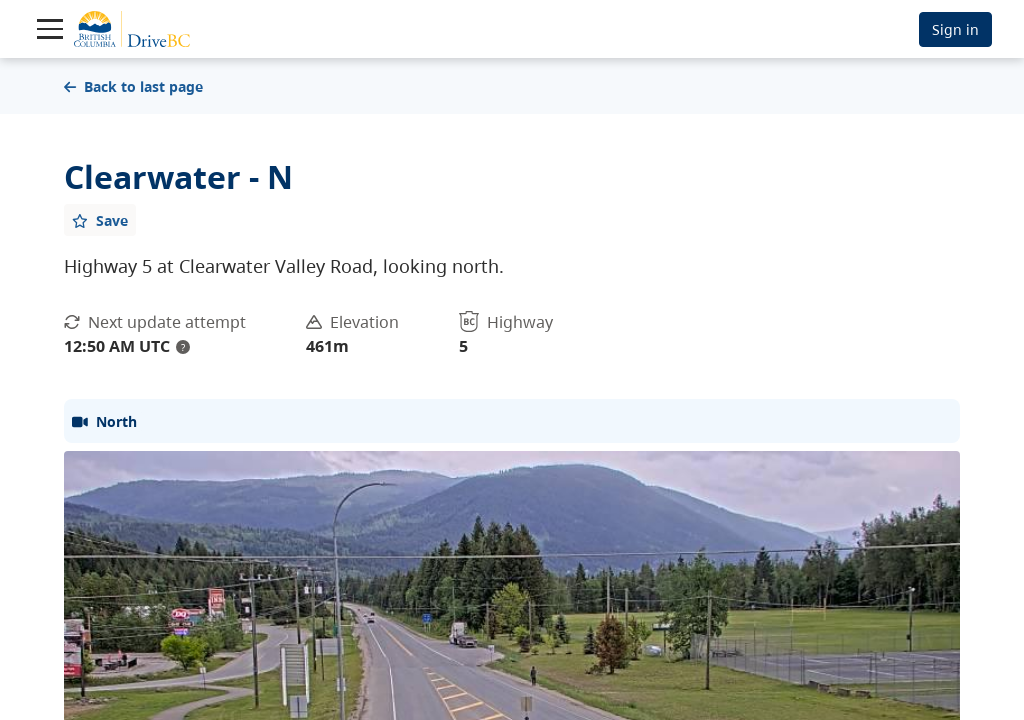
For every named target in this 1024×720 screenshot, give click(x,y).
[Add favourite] (100, 220)
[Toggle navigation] (50, 29)
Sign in (955, 29)
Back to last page (133, 86)
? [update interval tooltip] (183, 347)
